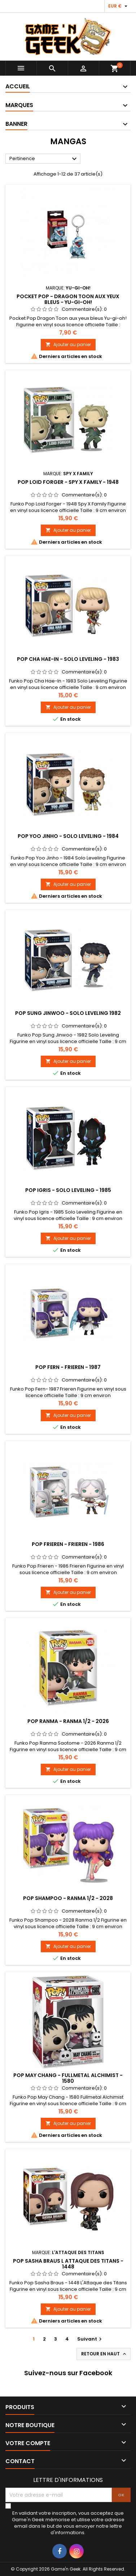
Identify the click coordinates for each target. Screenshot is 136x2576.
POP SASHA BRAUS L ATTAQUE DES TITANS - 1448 (68, 2263)
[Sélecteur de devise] (118, 6)
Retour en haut (104, 2354)
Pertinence (44, 159)
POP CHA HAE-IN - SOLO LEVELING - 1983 (68, 659)
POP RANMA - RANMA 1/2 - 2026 (68, 1721)
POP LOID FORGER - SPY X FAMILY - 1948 (68, 482)
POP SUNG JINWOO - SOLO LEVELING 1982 (68, 1013)
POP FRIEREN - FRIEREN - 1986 (68, 1544)
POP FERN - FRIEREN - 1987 (68, 1367)
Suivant (90, 2339)
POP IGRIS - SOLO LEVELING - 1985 (68, 1190)
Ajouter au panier (68, 344)
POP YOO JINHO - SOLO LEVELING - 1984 (68, 836)
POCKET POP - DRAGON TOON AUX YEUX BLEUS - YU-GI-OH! (68, 299)
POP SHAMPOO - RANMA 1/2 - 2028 (68, 1898)
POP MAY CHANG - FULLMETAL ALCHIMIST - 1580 (68, 2078)
